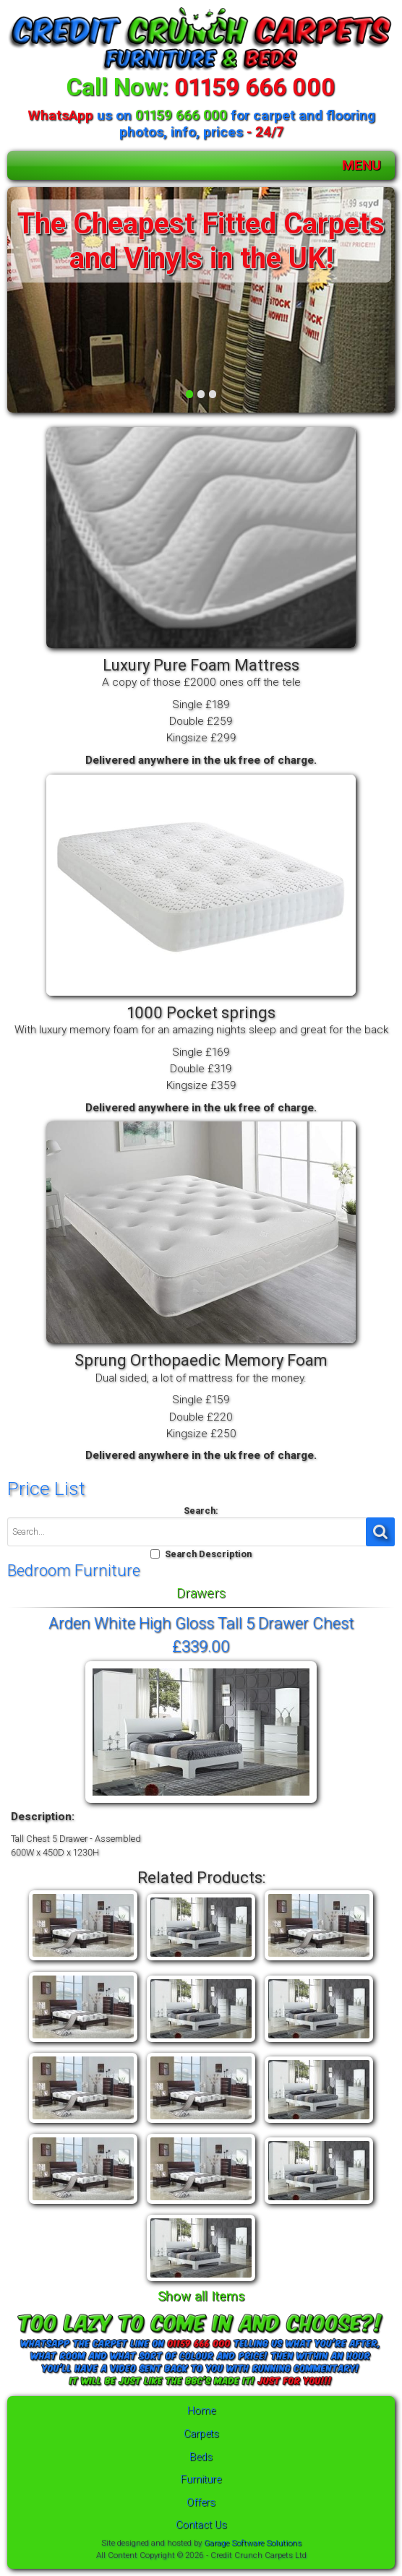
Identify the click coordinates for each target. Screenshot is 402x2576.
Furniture (201, 2479)
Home (201, 2411)
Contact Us (201, 2525)
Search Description (208, 1553)
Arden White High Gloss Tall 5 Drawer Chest (201, 1623)
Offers (201, 2503)
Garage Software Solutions (253, 2543)
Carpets (201, 2434)
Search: (201, 1510)
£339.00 (201, 1646)
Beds (201, 2457)
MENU (361, 165)
